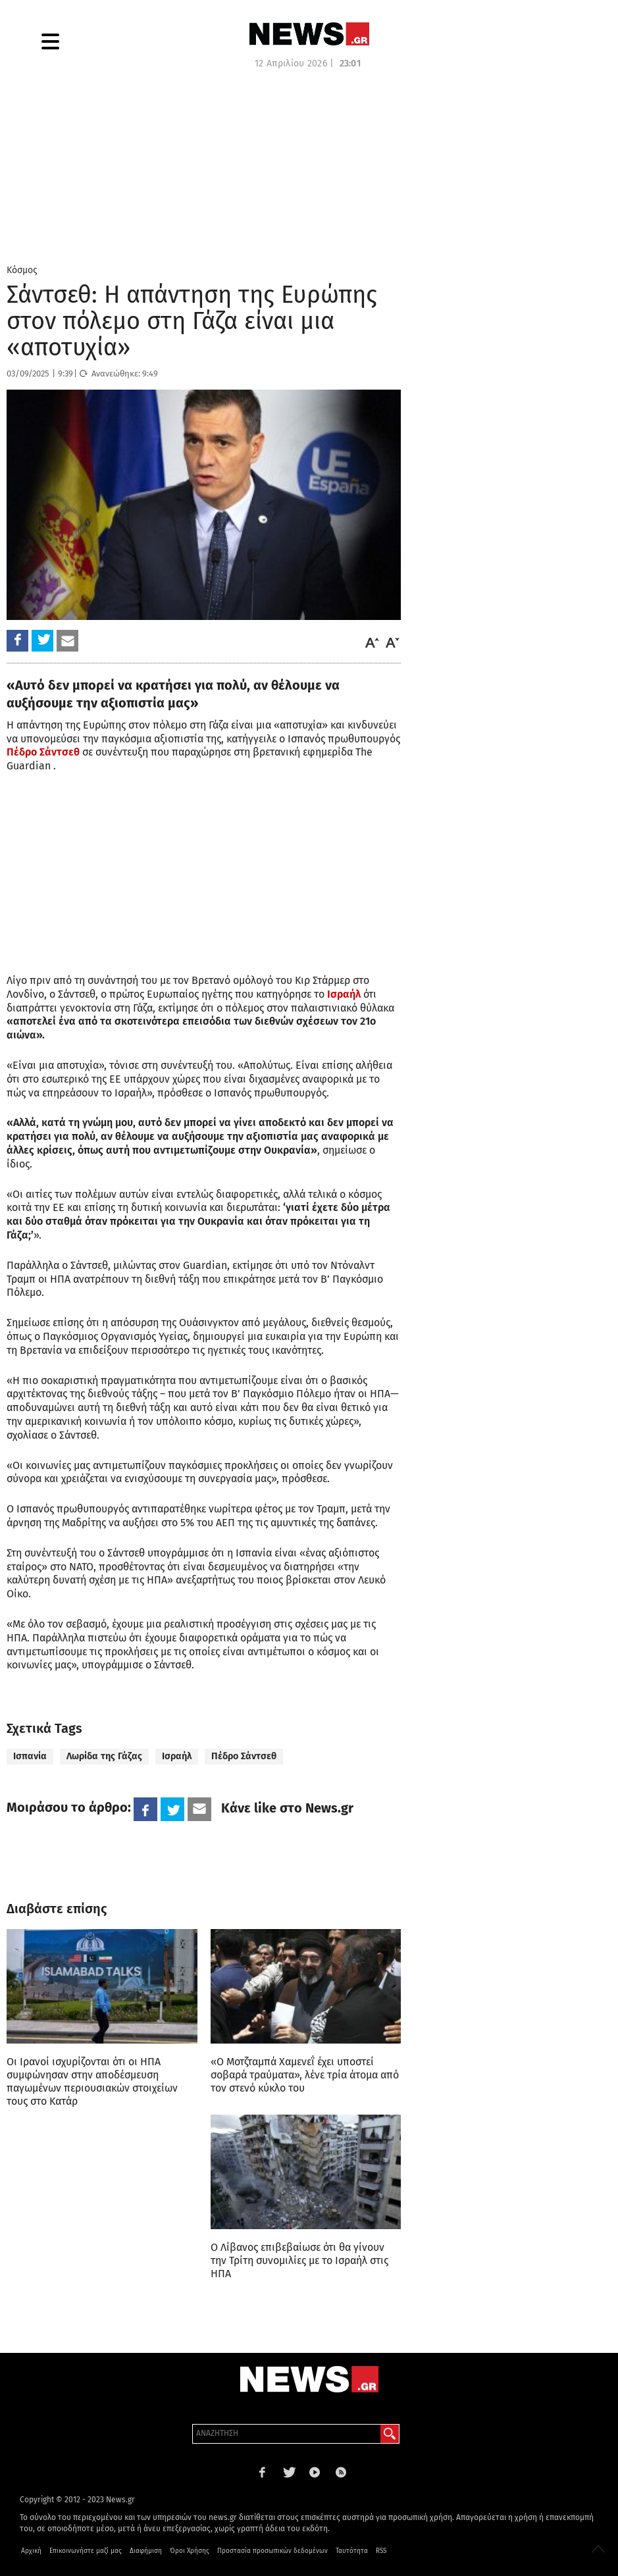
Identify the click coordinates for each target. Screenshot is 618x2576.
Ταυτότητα (352, 2551)
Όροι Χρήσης (189, 2551)
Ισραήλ (177, 1756)
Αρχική (31, 2551)
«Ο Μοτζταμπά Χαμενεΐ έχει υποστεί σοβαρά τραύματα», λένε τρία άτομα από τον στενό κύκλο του (305, 2074)
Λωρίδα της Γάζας (104, 1756)
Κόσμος (22, 270)
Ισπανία (30, 1756)
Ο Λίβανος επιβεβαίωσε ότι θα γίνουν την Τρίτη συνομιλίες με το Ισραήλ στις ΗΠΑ (299, 2260)
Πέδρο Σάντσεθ (243, 1756)
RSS (381, 2551)
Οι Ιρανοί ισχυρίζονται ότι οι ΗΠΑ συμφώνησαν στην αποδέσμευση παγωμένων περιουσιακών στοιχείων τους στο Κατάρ (92, 2081)
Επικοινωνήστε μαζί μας (85, 2551)
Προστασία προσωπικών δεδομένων (272, 2551)
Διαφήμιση (146, 2551)
